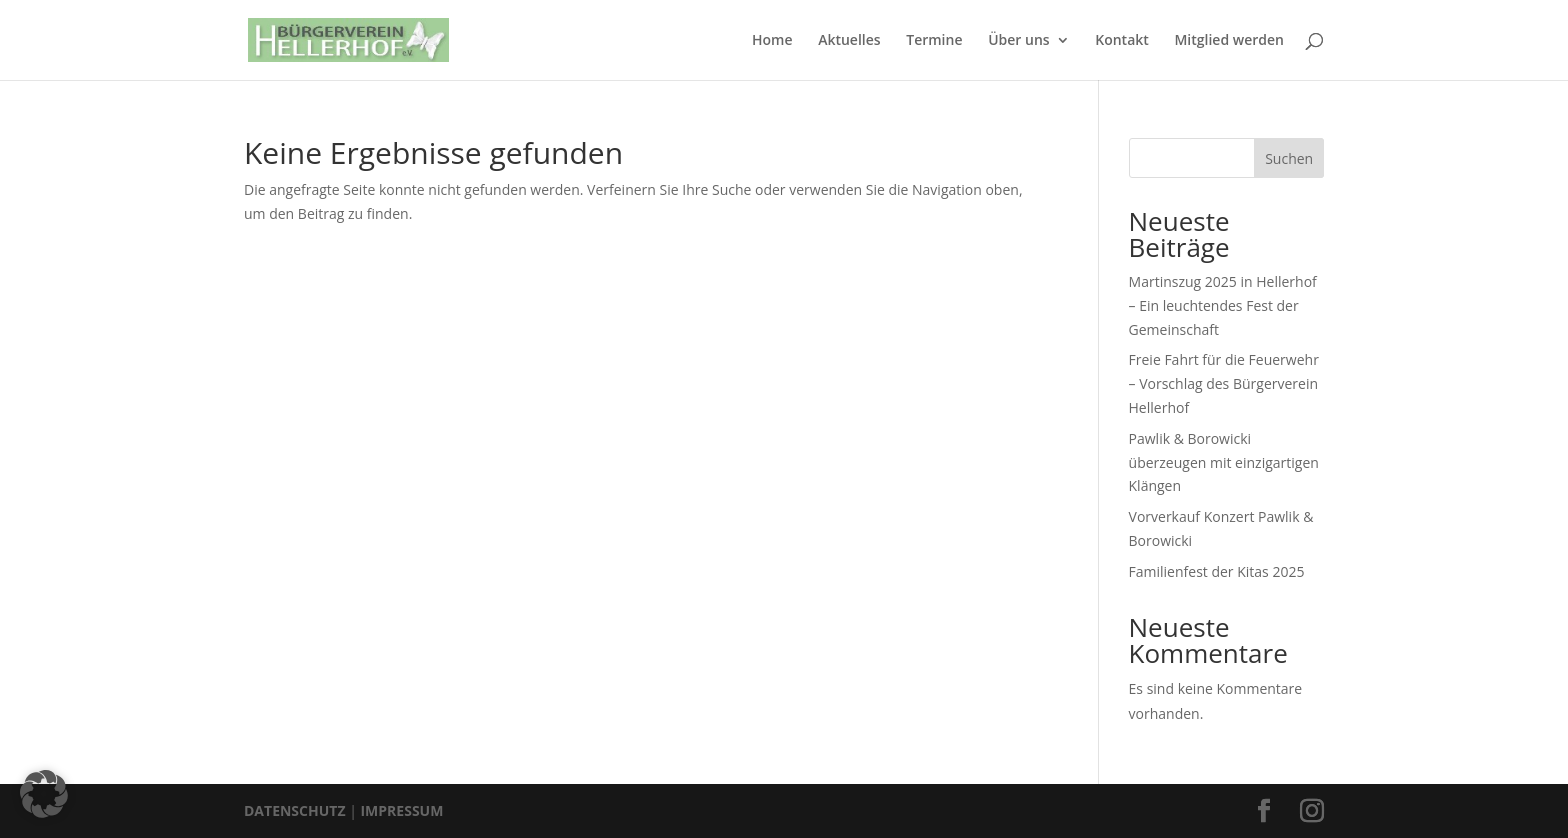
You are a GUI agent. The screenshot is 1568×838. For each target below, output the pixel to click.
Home (772, 41)
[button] (44, 794)
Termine (934, 41)
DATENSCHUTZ (295, 810)
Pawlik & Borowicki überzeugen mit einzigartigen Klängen (1224, 462)
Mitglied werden (1229, 41)
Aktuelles (849, 41)
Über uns (1018, 41)
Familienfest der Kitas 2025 (1217, 571)
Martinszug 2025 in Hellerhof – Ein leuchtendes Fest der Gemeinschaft (1223, 305)
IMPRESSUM (401, 810)
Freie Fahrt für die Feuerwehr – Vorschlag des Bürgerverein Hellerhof (1224, 383)
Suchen (1289, 158)
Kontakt (1122, 41)
